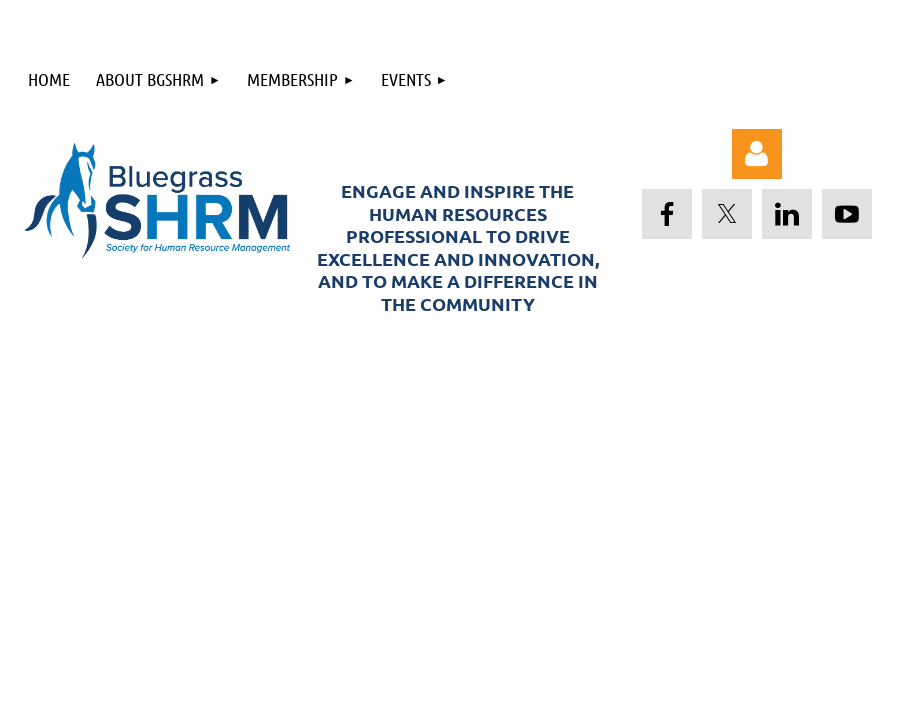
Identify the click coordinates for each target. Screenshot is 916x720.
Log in (757, 154)
